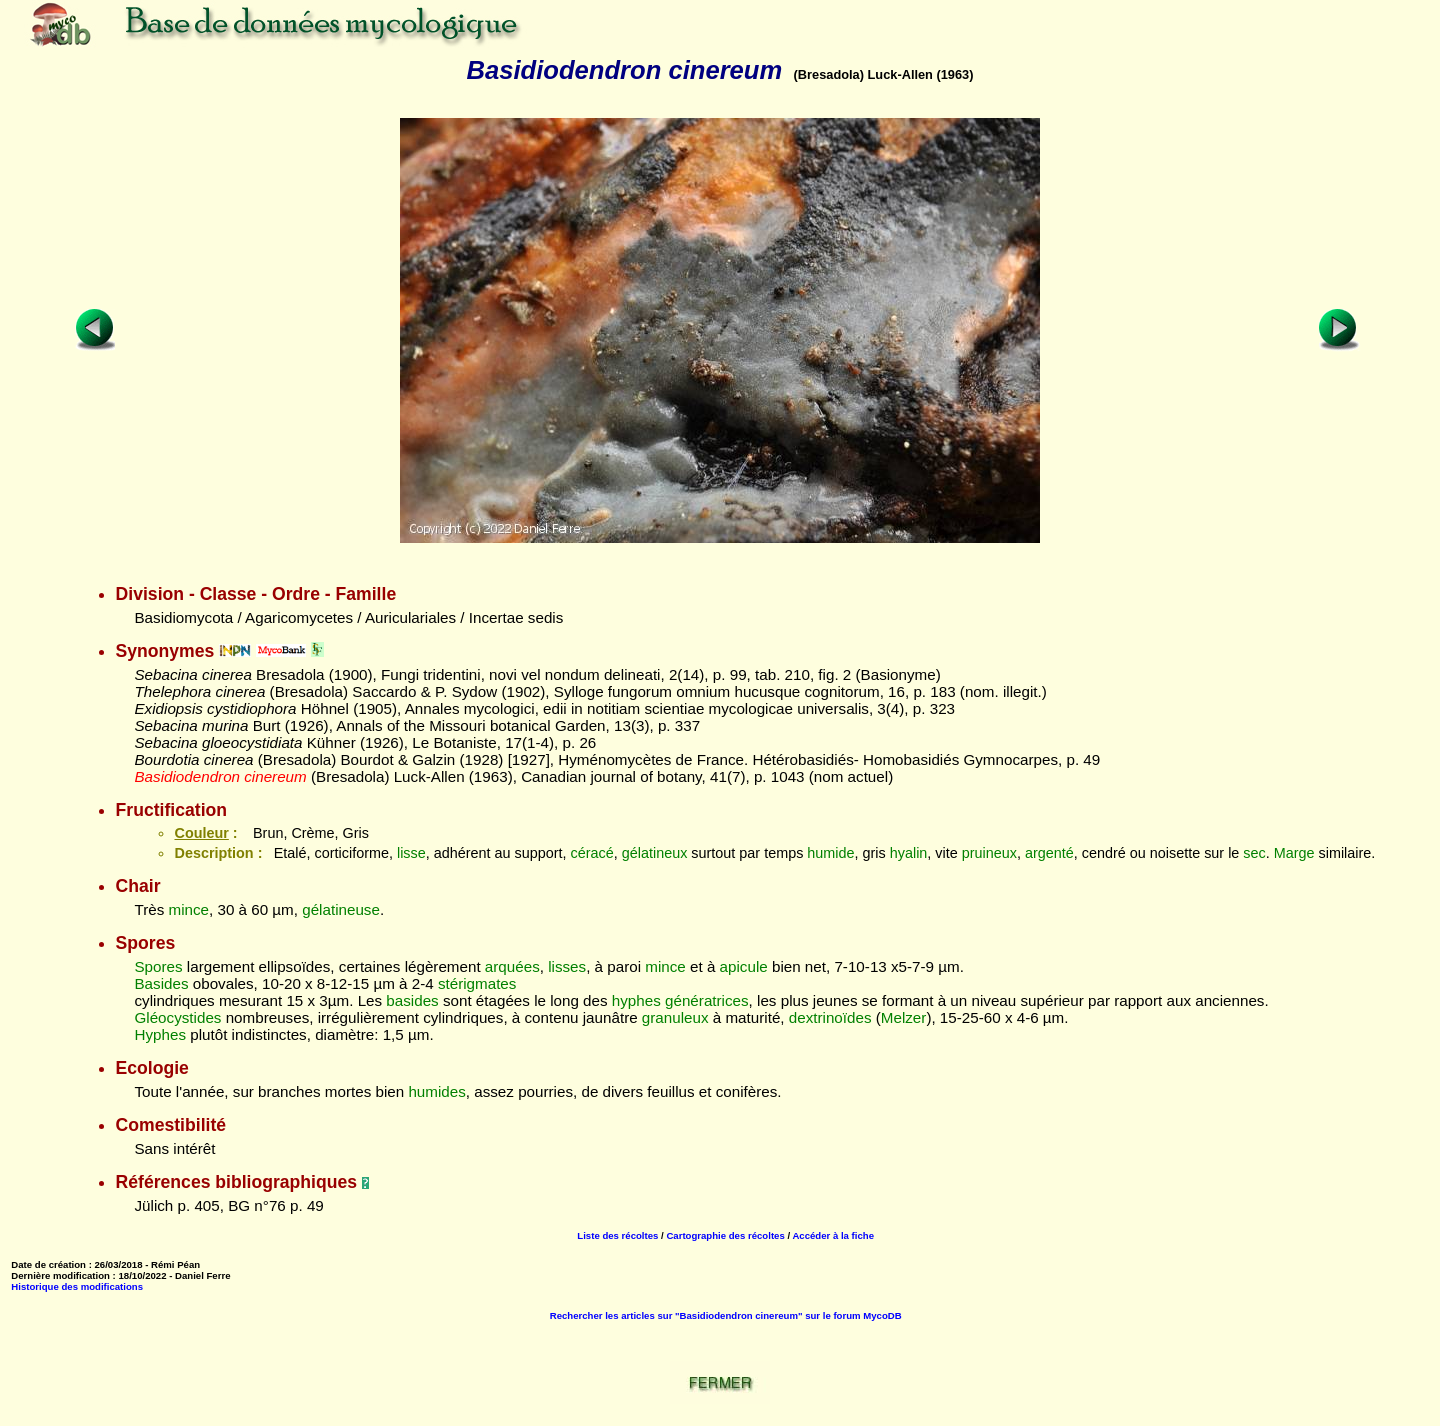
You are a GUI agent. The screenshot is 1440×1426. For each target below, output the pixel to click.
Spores (158, 966)
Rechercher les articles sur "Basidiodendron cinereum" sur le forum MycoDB (726, 1315)
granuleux (675, 1017)
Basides (161, 983)
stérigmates (477, 983)
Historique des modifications (77, 1286)
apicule (744, 966)
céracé (592, 853)
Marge (1294, 853)
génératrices (707, 1000)
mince (189, 909)
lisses (567, 966)
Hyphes (160, 1034)
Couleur (201, 833)
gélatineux (655, 853)
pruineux (989, 853)
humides (436, 1091)
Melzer (904, 1017)
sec (1254, 853)
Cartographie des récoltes (725, 1235)
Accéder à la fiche (833, 1235)
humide (830, 853)
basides (412, 1000)
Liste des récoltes (617, 1235)
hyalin (909, 853)
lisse (411, 853)
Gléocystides (177, 1017)
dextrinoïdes (830, 1017)
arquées (512, 966)
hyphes (636, 1000)
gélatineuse (341, 909)
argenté (1049, 853)
